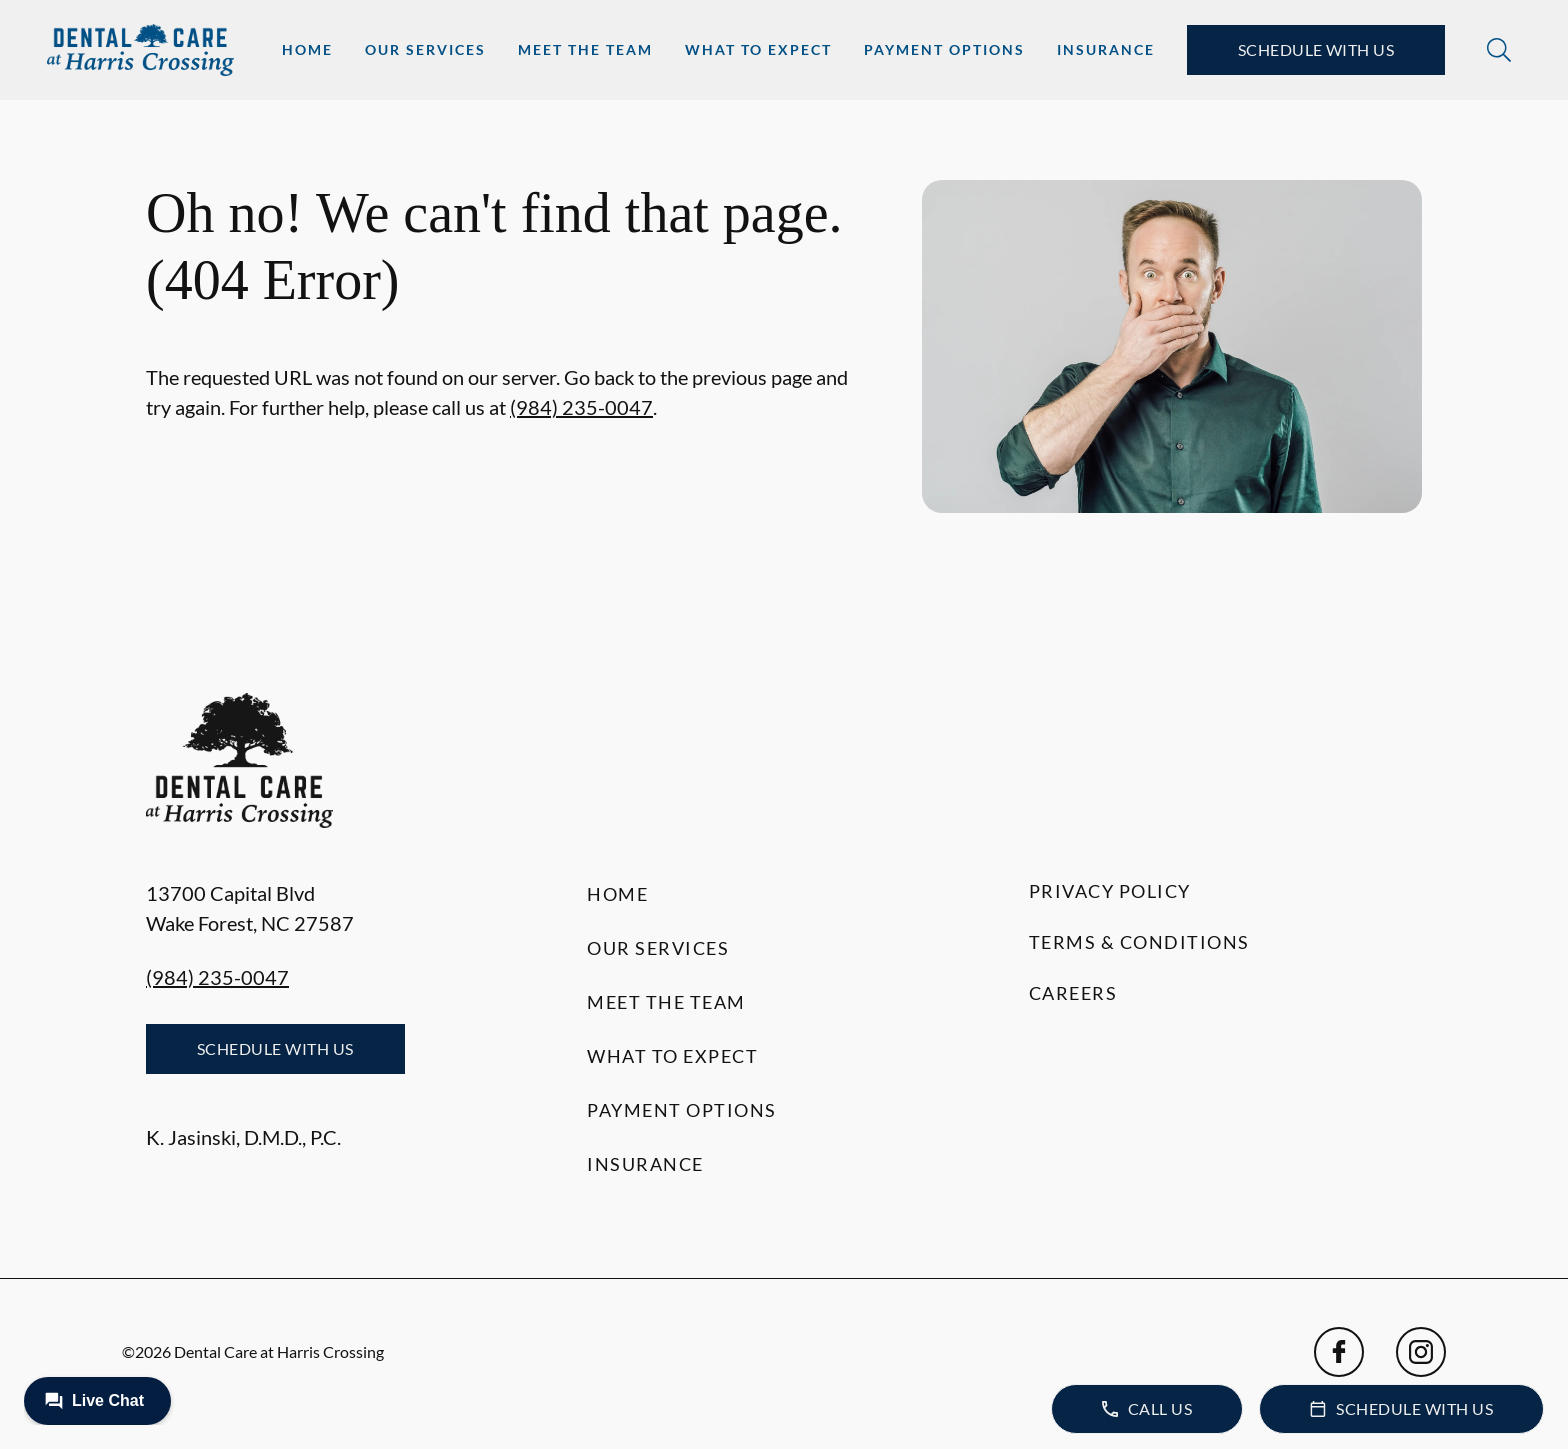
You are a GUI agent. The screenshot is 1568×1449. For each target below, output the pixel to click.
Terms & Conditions (1139, 942)
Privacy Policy (1110, 891)
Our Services (425, 49)
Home (307, 49)
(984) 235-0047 (581, 407)
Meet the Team (585, 49)
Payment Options (944, 49)
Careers (1073, 993)
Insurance (1106, 49)
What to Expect (758, 49)
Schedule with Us (1316, 49)
